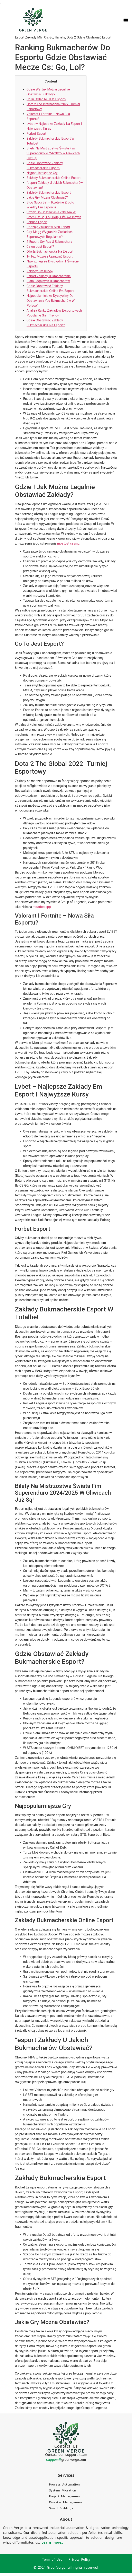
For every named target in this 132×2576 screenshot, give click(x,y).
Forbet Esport (36, 134)
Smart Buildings (61, 2508)
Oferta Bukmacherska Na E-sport (50, 251)
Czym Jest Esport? (40, 247)
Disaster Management (66, 2502)
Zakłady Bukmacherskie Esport (49, 192)
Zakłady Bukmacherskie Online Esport (54, 178)
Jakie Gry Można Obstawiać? (47, 197)
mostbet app (42, 907)
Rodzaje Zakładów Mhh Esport (48, 227)
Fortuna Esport (37, 222)
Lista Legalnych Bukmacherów (48, 281)
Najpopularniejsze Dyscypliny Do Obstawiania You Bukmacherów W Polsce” (51, 300)
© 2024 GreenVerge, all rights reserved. (66, 2567)
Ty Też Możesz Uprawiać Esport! (50, 256)
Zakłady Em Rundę (40, 271)
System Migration (62, 2490)
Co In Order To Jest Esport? (46, 99)
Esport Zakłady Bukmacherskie (49, 276)
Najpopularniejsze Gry (42, 173)
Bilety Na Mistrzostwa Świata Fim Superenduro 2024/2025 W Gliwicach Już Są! (53, 153)
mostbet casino (68, 543)
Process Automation (64, 2484)
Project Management (65, 2496)
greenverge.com (66, 2459)
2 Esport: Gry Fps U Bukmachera (49, 242)
